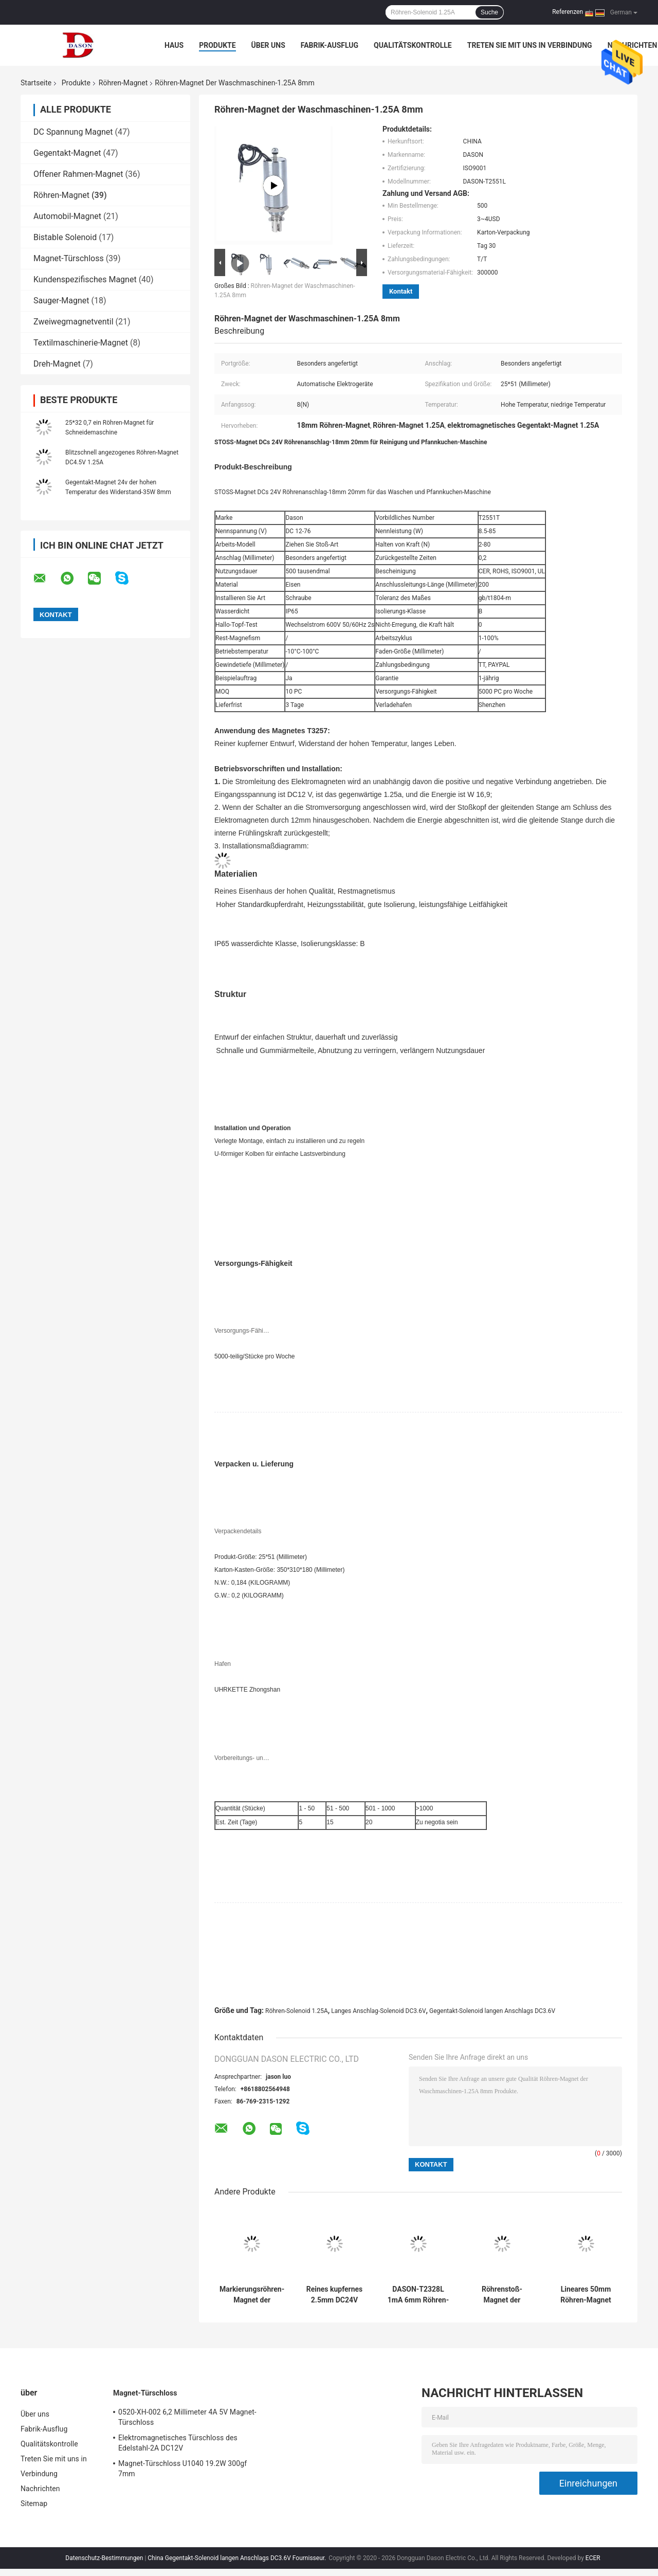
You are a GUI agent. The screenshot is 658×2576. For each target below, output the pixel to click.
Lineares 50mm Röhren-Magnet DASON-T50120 (586, 2295)
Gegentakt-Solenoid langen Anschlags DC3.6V (492, 2011)
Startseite (36, 83)
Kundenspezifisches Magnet (85, 279)
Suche (489, 12)
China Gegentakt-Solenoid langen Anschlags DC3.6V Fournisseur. (237, 2558)
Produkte (217, 45)
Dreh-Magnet (57, 364)
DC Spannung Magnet (73, 132)
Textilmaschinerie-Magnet (80, 343)
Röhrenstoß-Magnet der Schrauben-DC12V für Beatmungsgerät (502, 2295)
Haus (174, 45)
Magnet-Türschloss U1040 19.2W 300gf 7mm (182, 2468)
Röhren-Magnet (123, 83)
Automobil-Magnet (67, 216)
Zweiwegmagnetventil (73, 321)
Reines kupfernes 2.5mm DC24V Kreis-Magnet (334, 2295)
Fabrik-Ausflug (329, 45)
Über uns (268, 45)
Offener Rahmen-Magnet (78, 174)
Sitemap (34, 2503)
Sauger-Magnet (61, 300)
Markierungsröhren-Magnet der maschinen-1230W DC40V (252, 2295)
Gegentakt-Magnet (67, 153)
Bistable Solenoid (65, 237)
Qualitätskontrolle (413, 45)
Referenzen (567, 11)
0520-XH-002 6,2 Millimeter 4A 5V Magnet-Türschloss (187, 2417)
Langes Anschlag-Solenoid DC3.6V (378, 2011)
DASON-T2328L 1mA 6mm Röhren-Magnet (418, 2295)
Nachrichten (632, 45)
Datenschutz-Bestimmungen (104, 2558)
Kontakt (400, 291)
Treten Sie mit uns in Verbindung (529, 45)
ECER (593, 2558)
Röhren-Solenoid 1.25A (296, 2011)
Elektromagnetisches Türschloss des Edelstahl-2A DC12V (177, 2443)
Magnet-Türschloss (68, 258)
